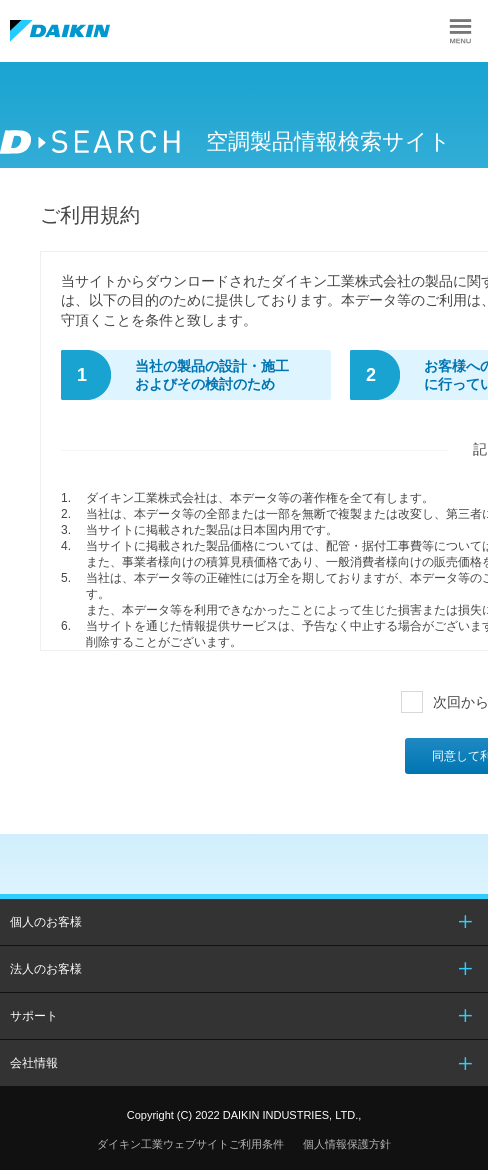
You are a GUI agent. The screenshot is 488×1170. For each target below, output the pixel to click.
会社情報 (34, 1063)
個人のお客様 (46, 922)
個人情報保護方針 (347, 1144)
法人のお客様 (46, 969)
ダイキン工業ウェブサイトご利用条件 (190, 1144)
